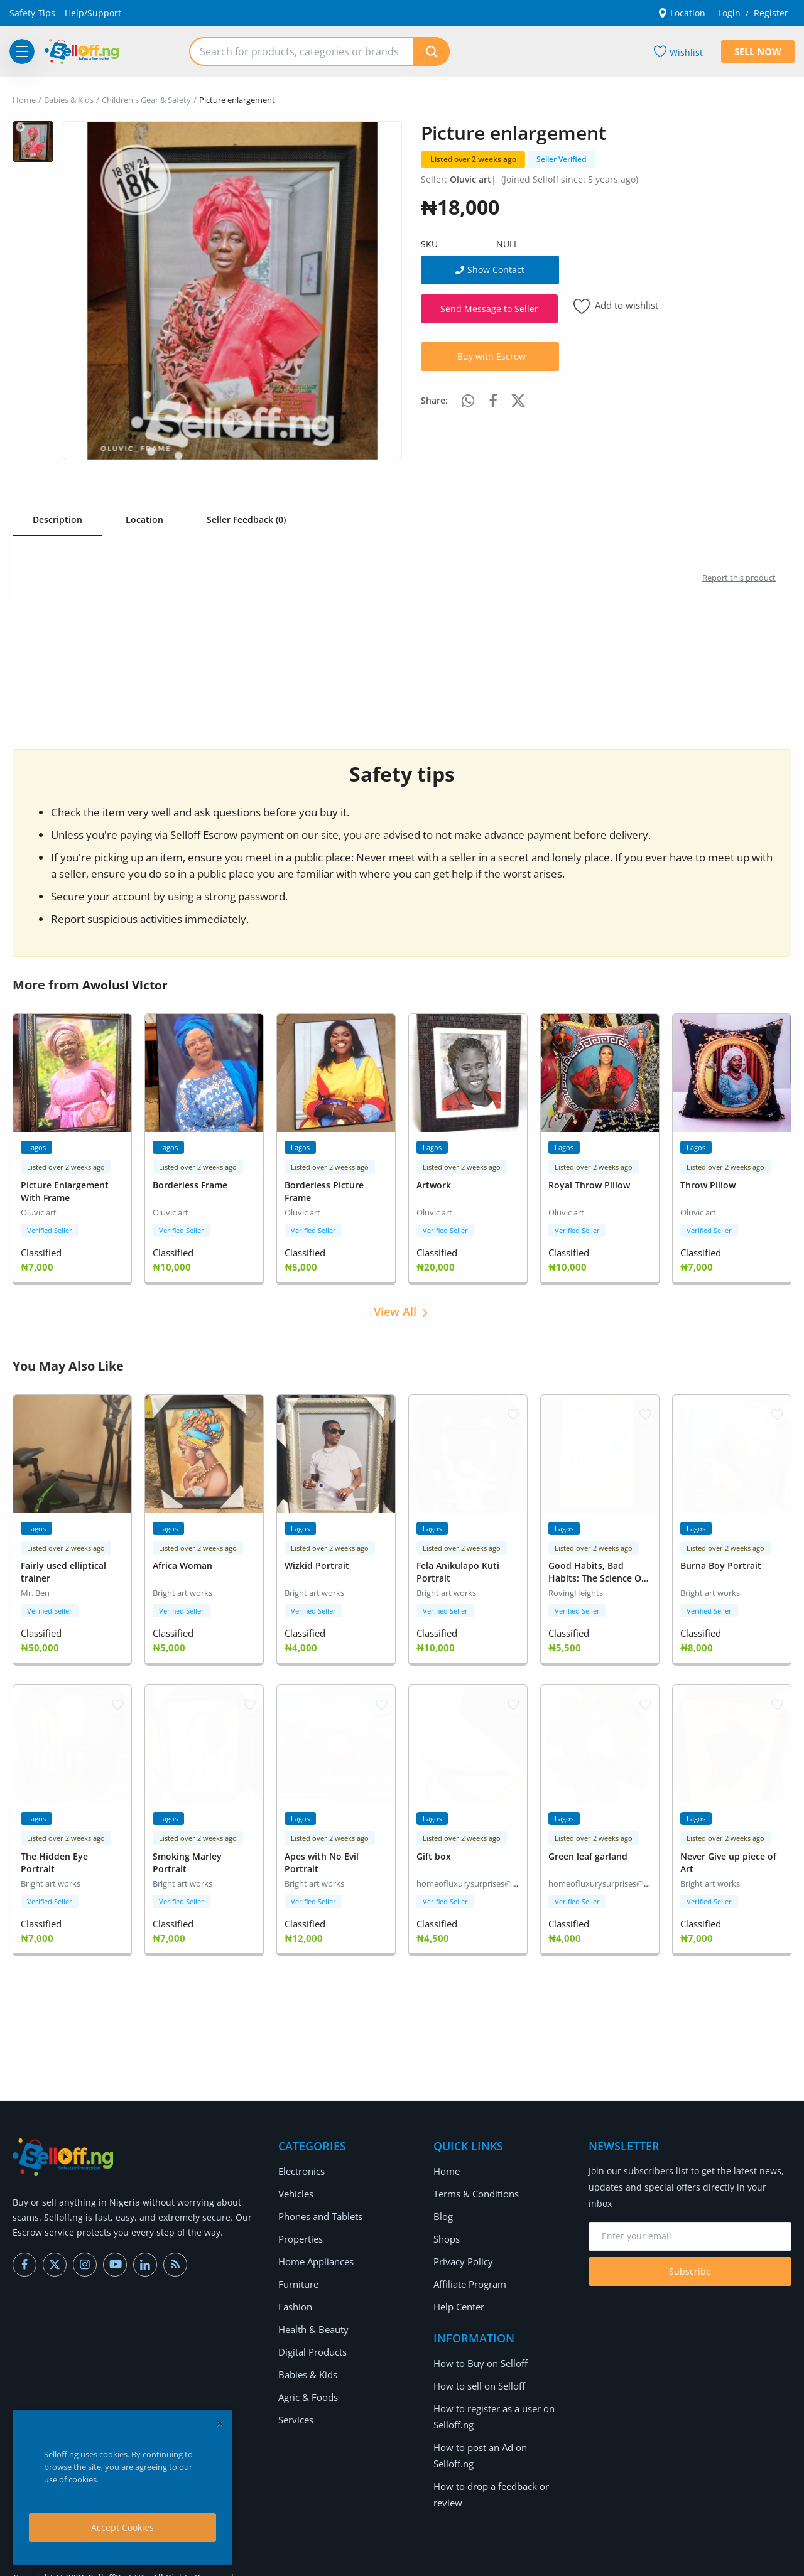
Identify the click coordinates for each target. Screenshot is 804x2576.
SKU (429, 244)
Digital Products (311, 2344)
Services (295, 2412)
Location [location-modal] (681, 13)
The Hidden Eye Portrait (54, 1856)
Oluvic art (470, 179)
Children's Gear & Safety (146, 99)
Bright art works (182, 1589)
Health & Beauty (312, 2321)
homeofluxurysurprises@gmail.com (483, 1877)
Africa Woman (182, 1562)
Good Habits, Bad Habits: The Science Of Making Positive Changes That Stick (596, 1580)
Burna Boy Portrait (720, 1562)
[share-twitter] (518, 401)
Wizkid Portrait (317, 1562)
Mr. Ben (35, 1589)
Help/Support (93, 13)
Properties (300, 2231)
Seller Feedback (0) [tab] (246, 519)
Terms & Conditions (474, 2186)
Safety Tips (32, 13)
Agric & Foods (306, 2389)
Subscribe (690, 2264)
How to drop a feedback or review (489, 2470)
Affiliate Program (468, 2276)
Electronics (301, 2163)
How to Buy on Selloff (477, 2355)
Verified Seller (49, 1228)
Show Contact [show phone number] (489, 270)
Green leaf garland (587, 1850)
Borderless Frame (190, 1184)
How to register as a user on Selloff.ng (492, 2409)
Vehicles (295, 2186)
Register (771, 13)
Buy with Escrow (491, 356)
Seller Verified (561, 159)
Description (57, 519)
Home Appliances (315, 2254)
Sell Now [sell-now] (757, 51)
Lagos (36, 1146)
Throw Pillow (708, 1184)
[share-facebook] (493, 401)
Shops (446, 2231)
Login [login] (729, 13)
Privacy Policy (461, 2254)
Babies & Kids (69, 99)
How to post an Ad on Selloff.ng (499, 2439)
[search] (431, 51)
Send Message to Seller (489, 309)
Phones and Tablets (319, 2208)
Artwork (433, 1184)
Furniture (298, 2276)
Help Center (458, 2299)
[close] (219, 2423)
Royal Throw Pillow (589, 1184)
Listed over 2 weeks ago (473, 159)
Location (144, 519)
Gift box (433, 1850)
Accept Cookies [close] (122, 2527)
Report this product (739, 577)
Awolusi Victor (126, 984)
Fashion (294, 2299)
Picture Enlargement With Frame (65, 1190)
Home (24, 99)
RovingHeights (575, 1589)
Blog (442, 2208)
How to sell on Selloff (477, 2378)
